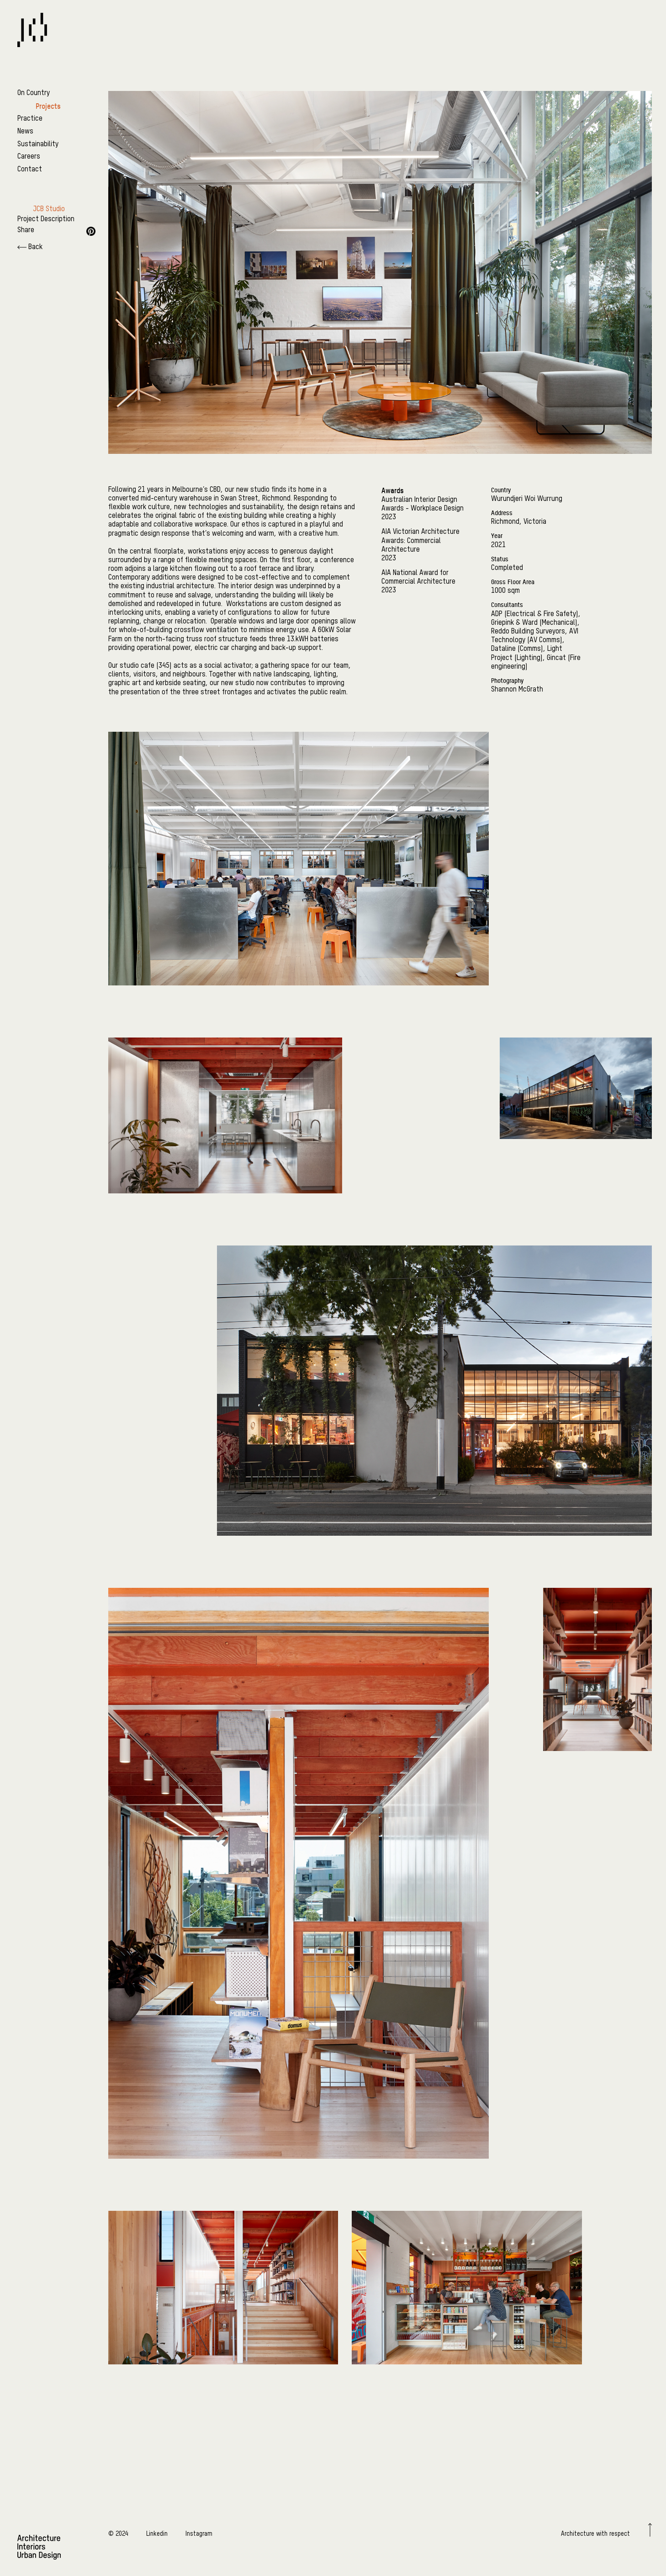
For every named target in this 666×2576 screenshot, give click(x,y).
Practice (29, 118)
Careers (28, 156)
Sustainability (37, 144)
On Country (33, 93)
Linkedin (157, 2534)
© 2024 (118, 2534)
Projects (48, 106)
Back (29, 247)
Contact (29, 169)
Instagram (198, 2534)
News (25, 131)
